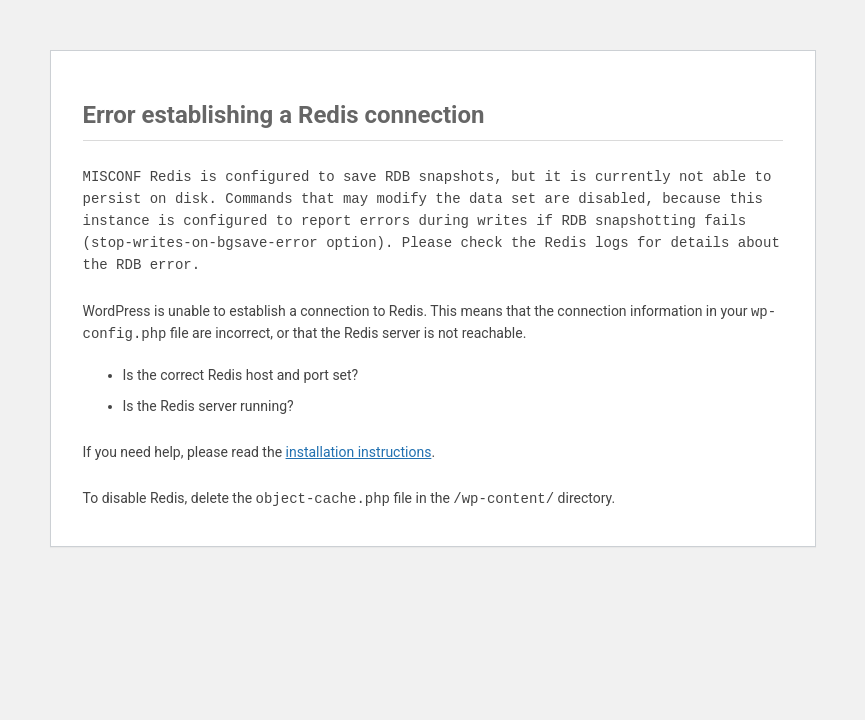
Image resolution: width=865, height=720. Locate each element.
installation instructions (359, 452)
